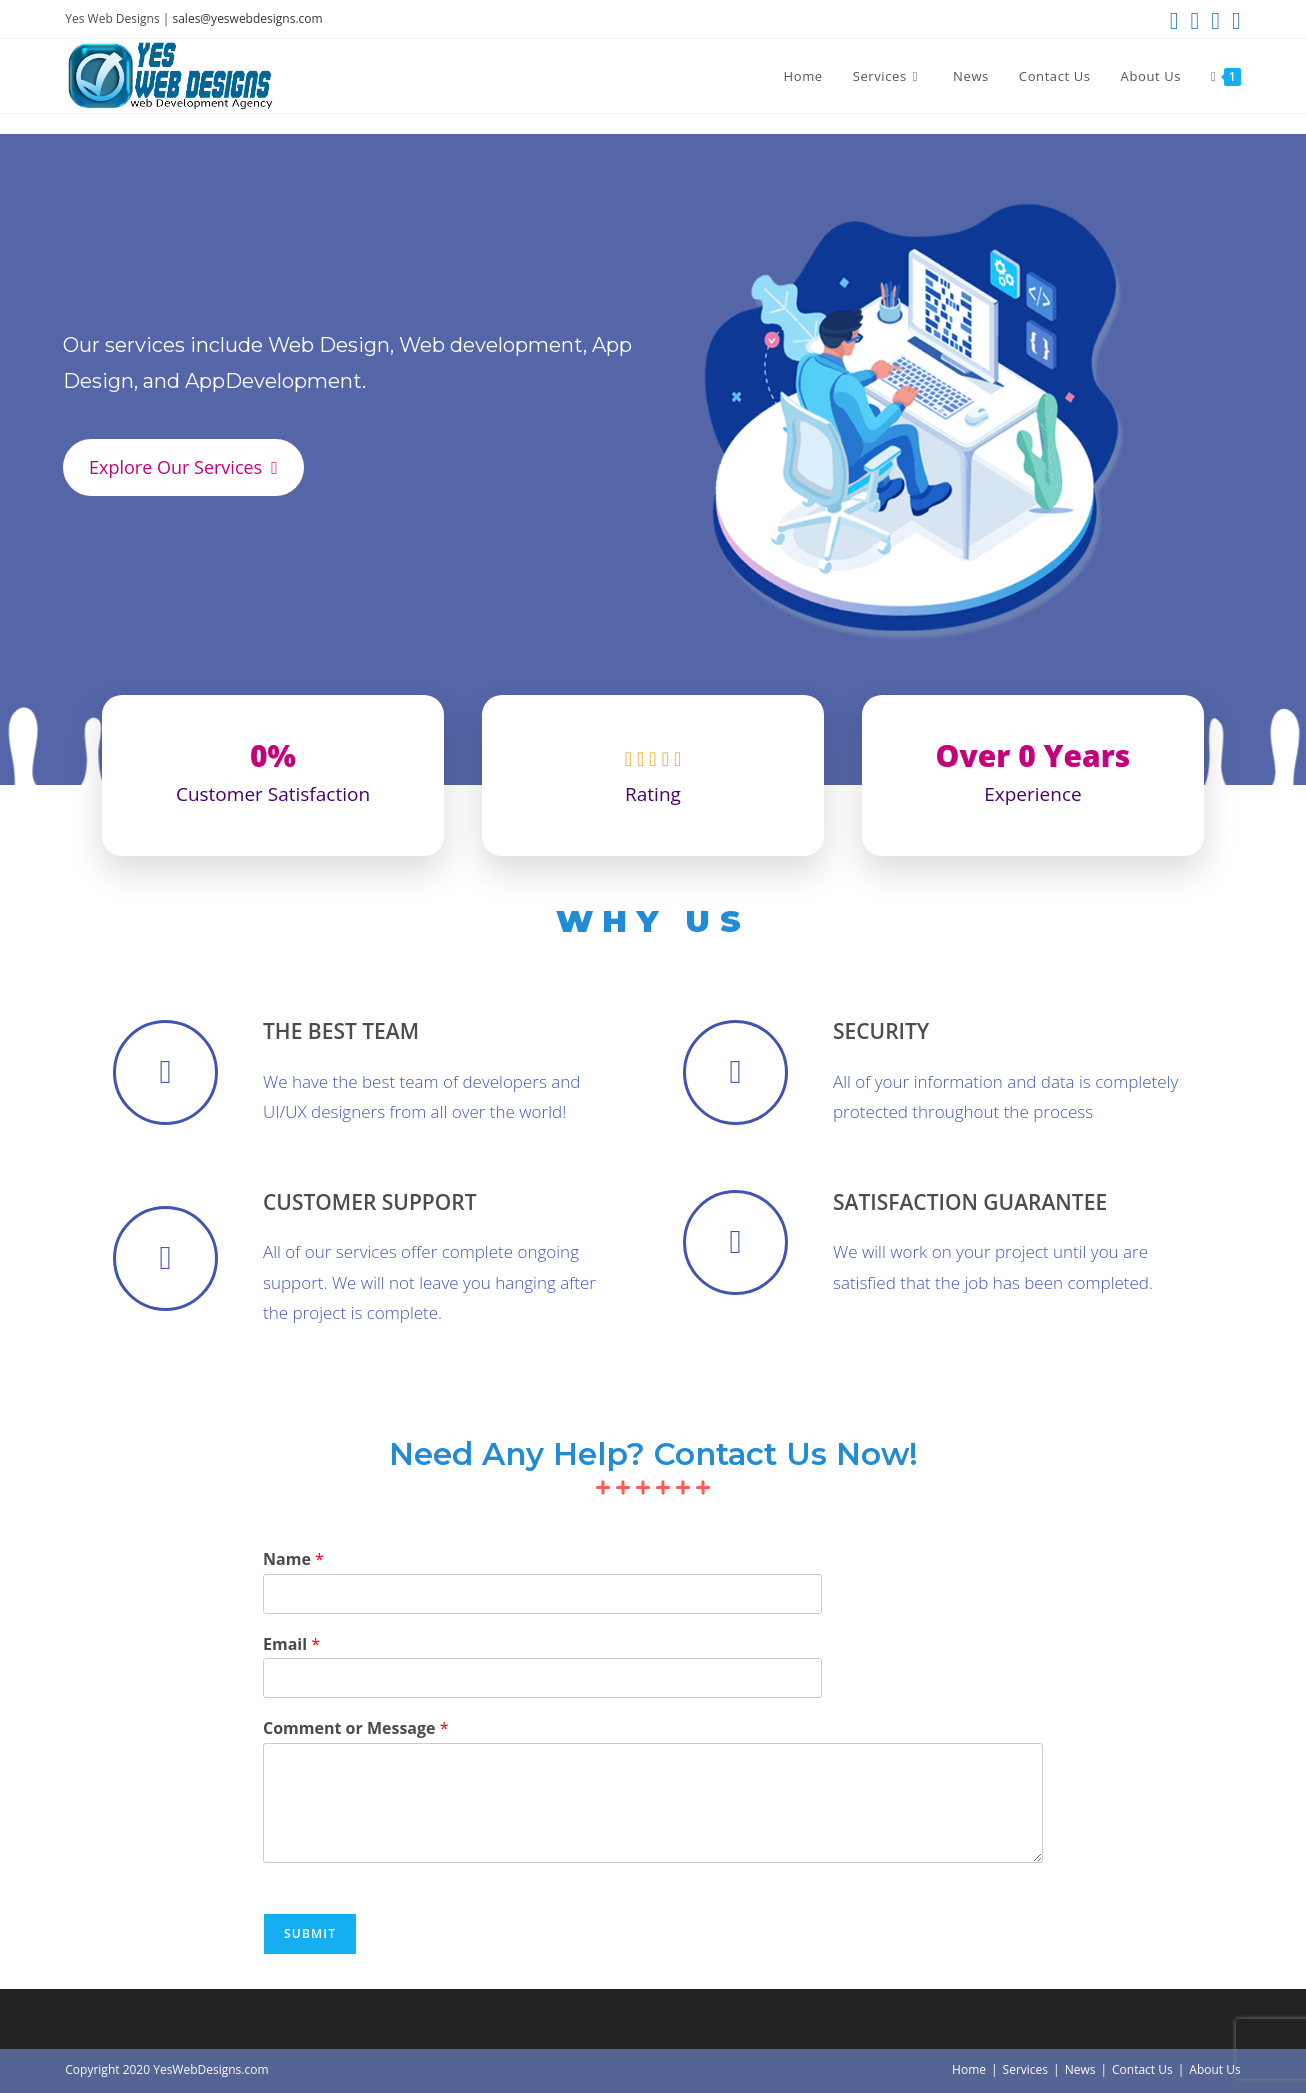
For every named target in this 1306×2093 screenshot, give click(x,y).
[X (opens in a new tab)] (1174, 21)
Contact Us (1142, 2069)
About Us (1214, 2069)
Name (293, 1559)
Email (291, 1644)
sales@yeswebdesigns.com (247, 18)
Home (969, 2069)
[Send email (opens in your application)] (1233, 21)
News (1080, 2069)
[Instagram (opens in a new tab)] (1215, 21)
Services (1025, 2069)
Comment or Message (356, 1728)
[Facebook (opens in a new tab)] (1194, 21)
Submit (310, 1933)
